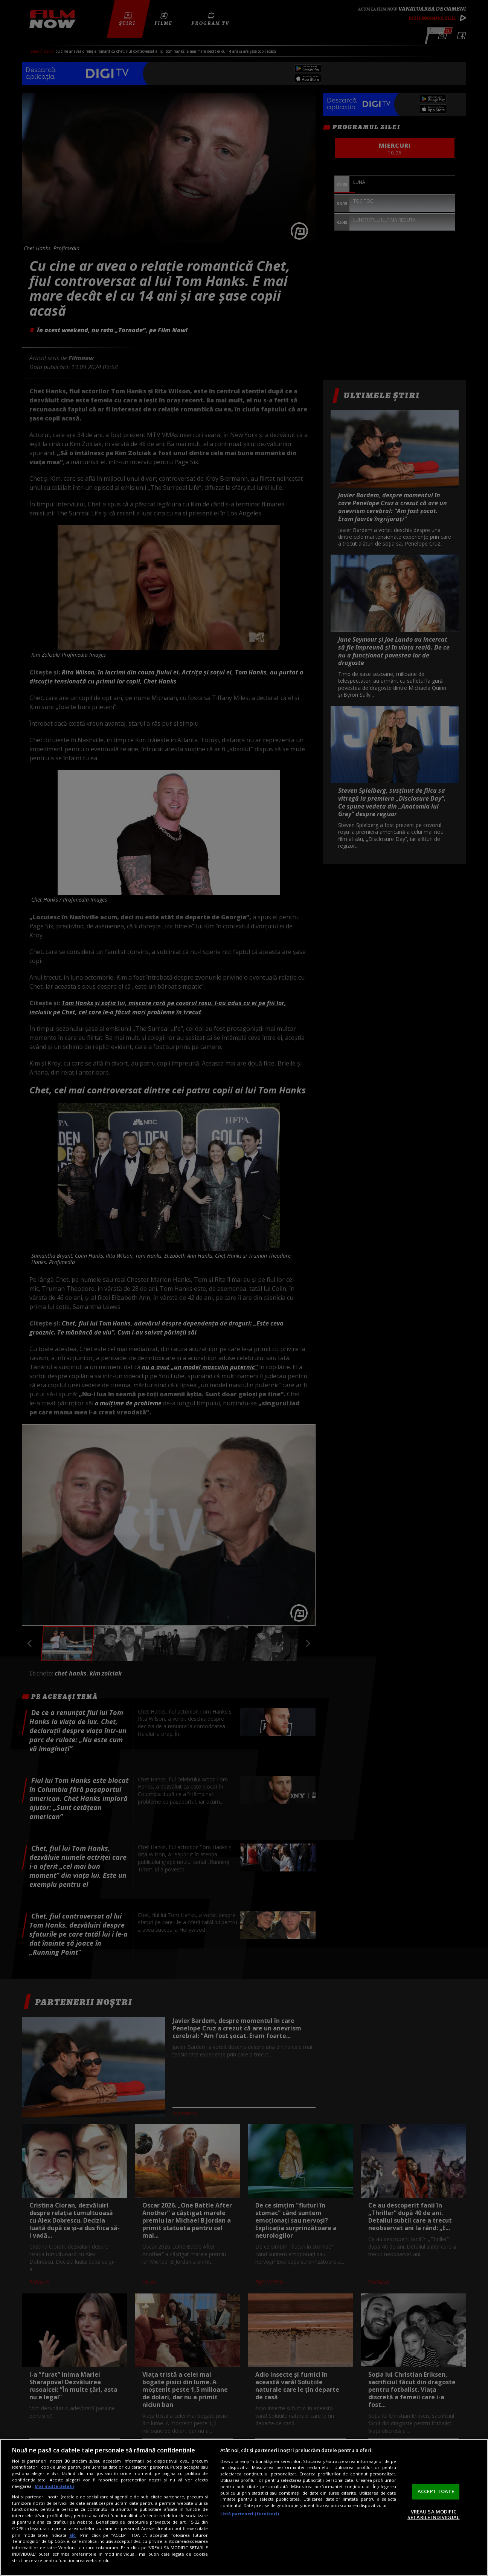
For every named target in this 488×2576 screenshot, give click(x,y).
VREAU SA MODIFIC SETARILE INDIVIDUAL (433, 2514)
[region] (244, 2507)
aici (72, 2535)
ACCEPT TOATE (436, 2491)
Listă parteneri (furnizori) (249, 2513)
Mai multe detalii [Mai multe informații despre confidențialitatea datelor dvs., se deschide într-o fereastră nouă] (54, 2486)
